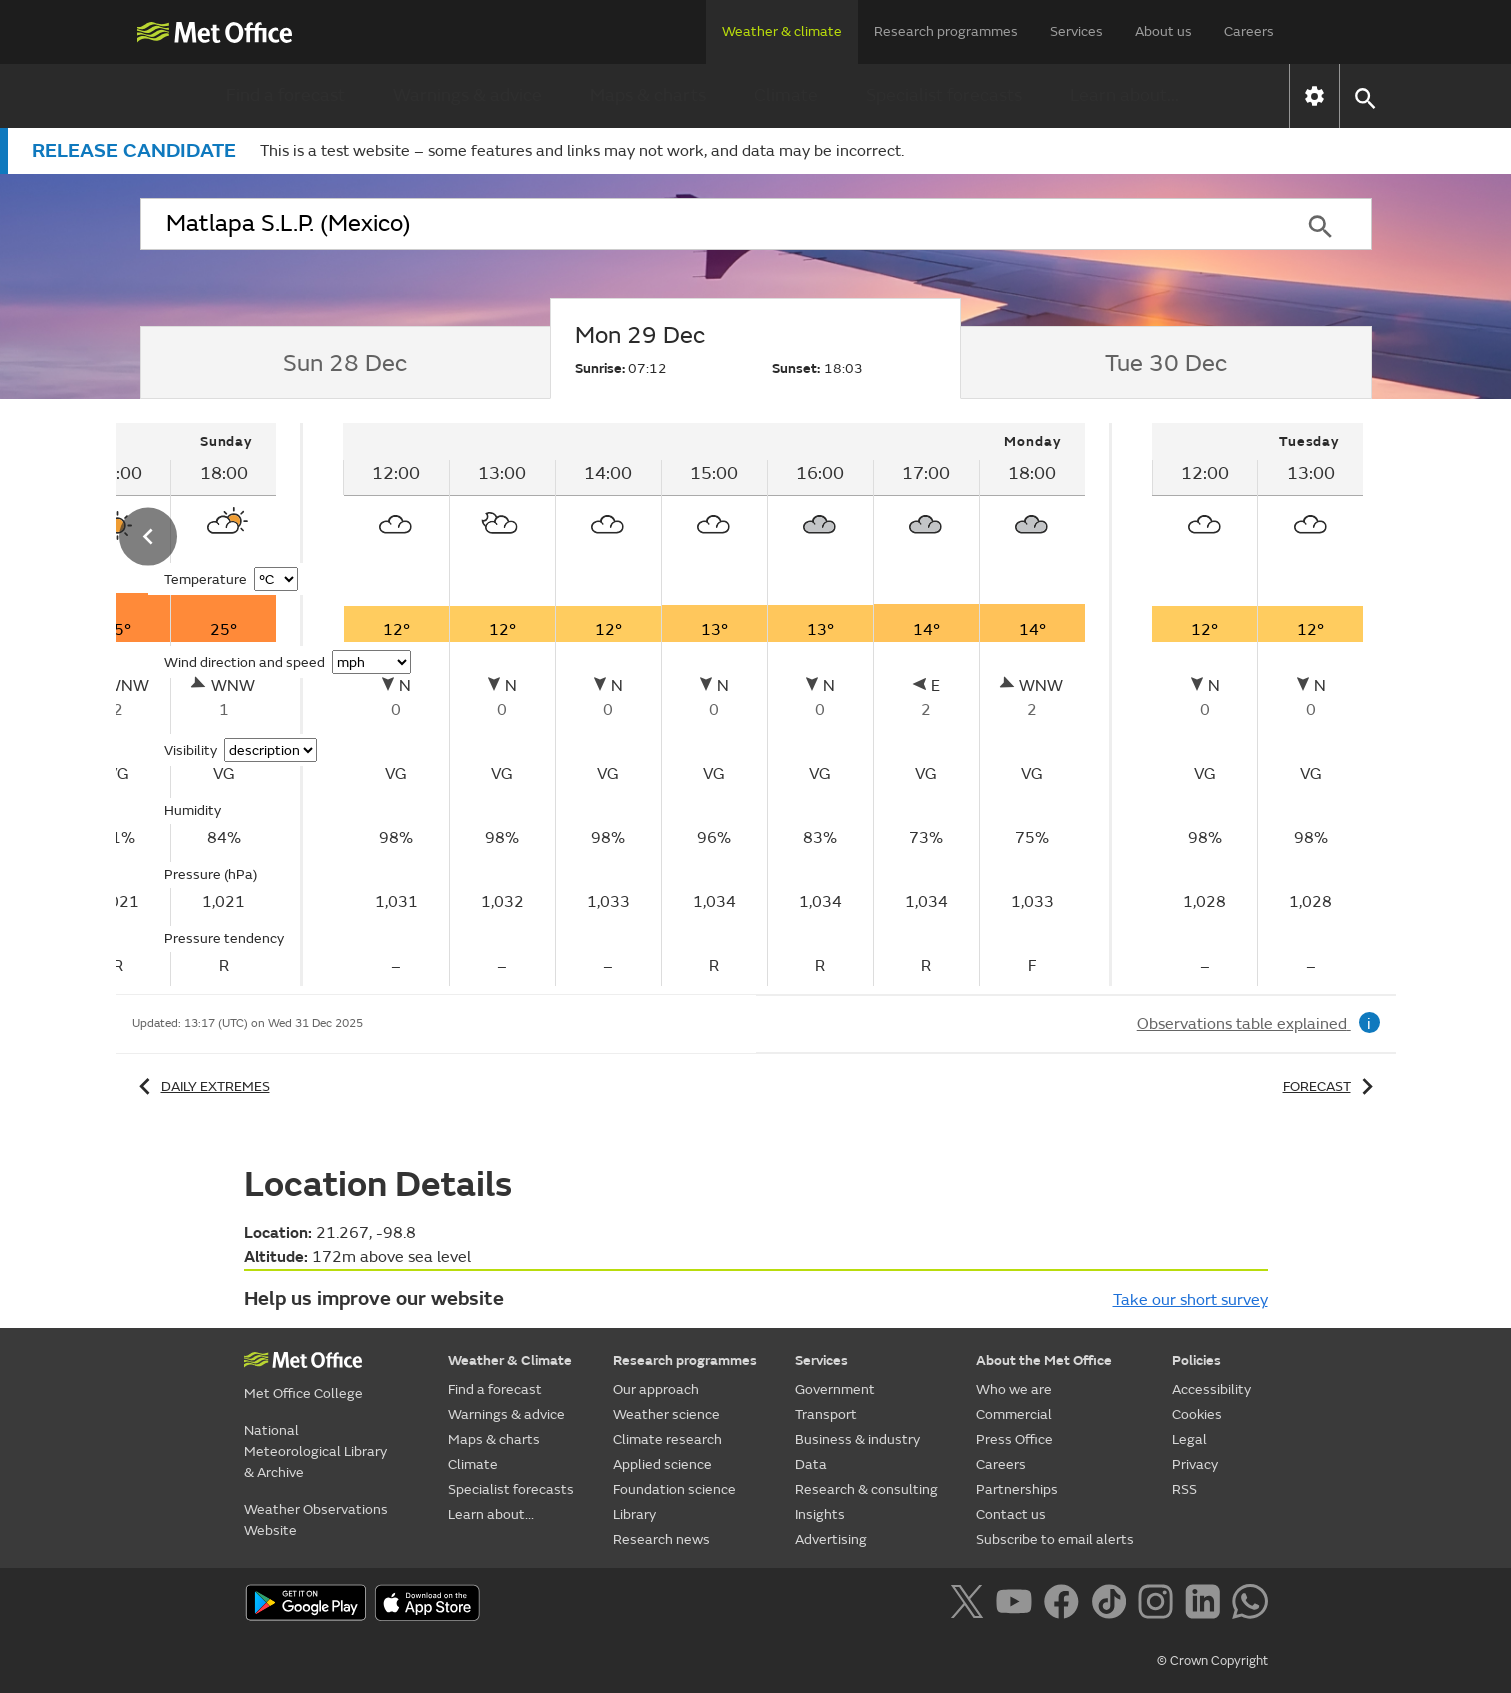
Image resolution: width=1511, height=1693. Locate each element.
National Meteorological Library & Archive (315, 1451)
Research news (661, 1539)
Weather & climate (782, 31)
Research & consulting (866, 1489)
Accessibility (1211, 1389)
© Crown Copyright (1212, 1661)
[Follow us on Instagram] (1159, 1605)
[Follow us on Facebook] (1065, 1605)
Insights (820, 1514)
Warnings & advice (467, 95)
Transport (826, 1414)
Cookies (1197, 1414)
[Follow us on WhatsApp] (1249, 1605)
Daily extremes (201, 1086)
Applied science (662, 1464)
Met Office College (303, 1393)
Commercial (1014, 1414)
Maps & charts (648, 95)
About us (1163, 31)
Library (634, 1514)
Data (811, 1464)
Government (835, 1389)
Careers (1249, 31)
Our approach (656, 1389)
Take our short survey (1190, 1300)
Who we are (1014, 1389)
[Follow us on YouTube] (1017, 1605)
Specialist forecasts (944, 95)
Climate (786, 95)
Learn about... (1124, 95)
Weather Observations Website (316, 1520)
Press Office (1014, 1439)
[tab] (345, 363)
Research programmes (946, 31)
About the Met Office (1044, 1360)
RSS (1184, 1489)
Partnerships (1017, 1489)
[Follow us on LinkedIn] (1206, 1605)
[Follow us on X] (970, 1605)
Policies (1196, 1360)
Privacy (1195, 1464)
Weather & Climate (510, 1360)
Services (1076, 31)
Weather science (666, 1414)
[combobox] (705, 224)
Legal (1189, 1439)
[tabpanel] (715, 704)
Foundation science (674, 1489)
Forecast (1331, 1086)
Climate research (667, 1439)
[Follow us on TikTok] (1112, 1605)
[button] (1364, 96)
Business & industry (857, 1439)
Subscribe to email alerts (1055, 1539)
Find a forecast (285, 95)
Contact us (1011, 1514)
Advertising (831, 1539)
